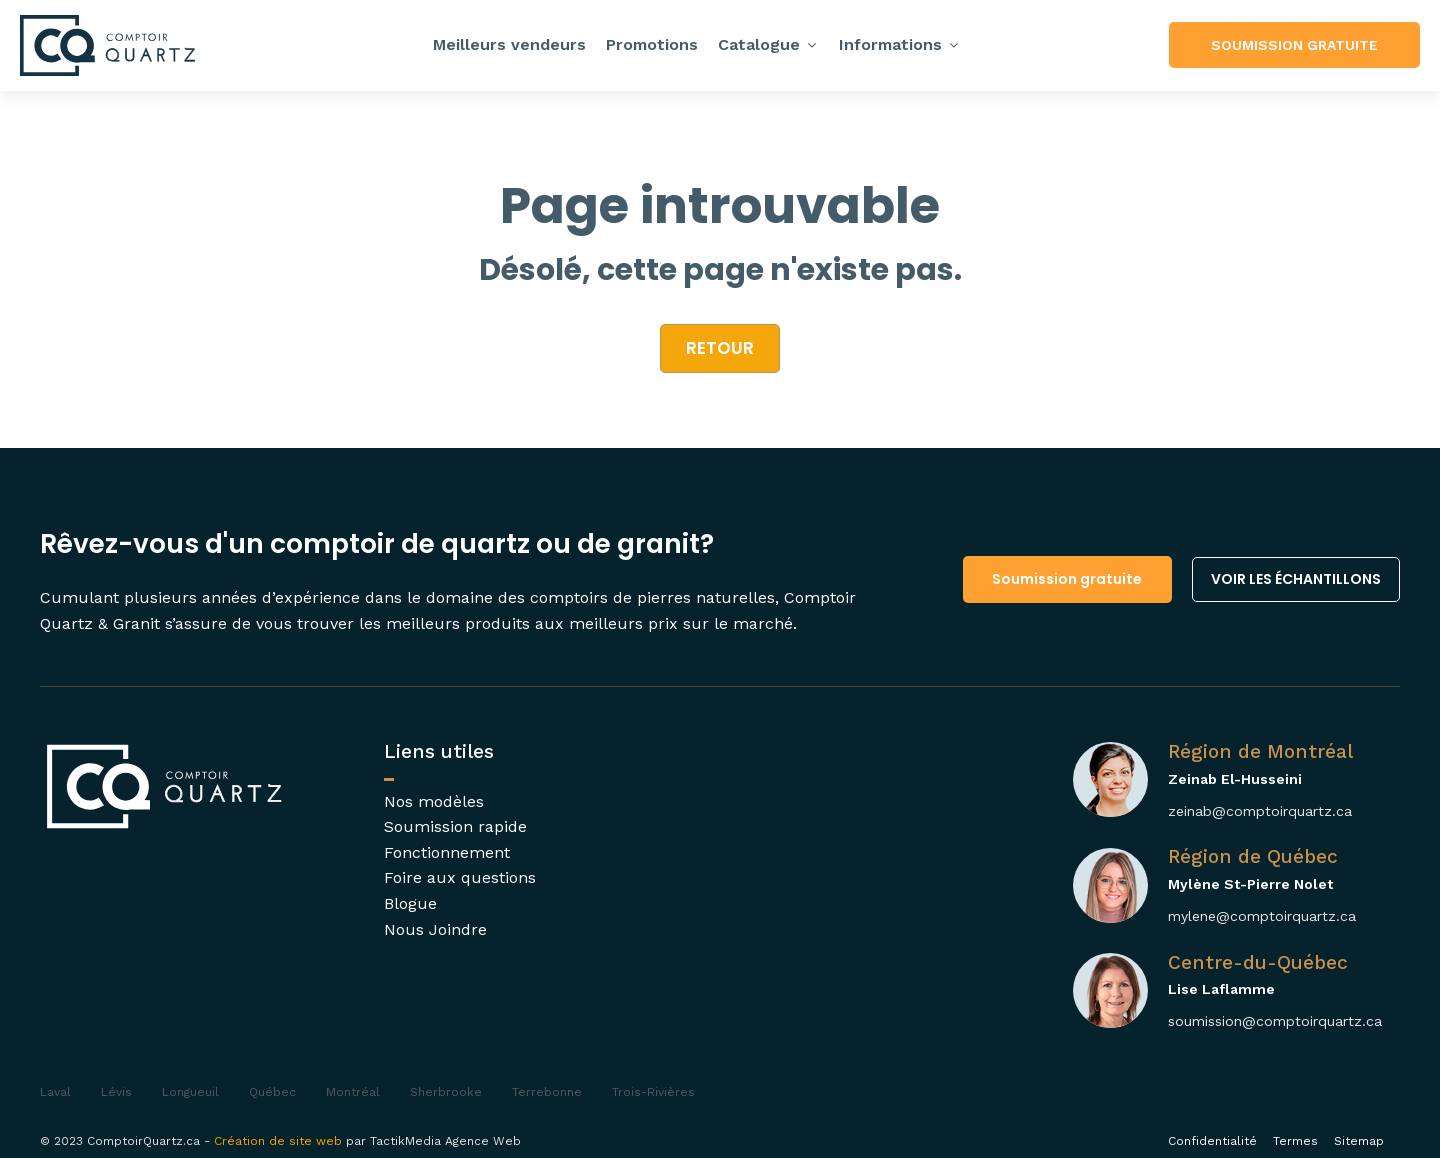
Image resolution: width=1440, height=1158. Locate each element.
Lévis (116, 1092)
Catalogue (768, 44)
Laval (55, 1092)
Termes (1295, 1141)
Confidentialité (1212, 1141)
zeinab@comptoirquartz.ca (1260, 811)
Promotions (652, 44)
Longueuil (190, 1092)
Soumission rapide (455, 826)
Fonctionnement (447, 852)
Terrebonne (547, 1092)
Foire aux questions (460, 877)
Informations (900, 44)
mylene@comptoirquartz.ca (1262, 916)
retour (720, 348)
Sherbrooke (446, 1092)
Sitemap (1359, 1141)
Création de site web (278, 1141)
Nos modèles (434, 801)
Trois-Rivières (653, 1092)
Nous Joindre (435, 929)
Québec (272, 1092)
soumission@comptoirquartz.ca (1275, 1021)
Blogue (410, 903)
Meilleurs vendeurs (509, 44)
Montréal (353, 1092)
